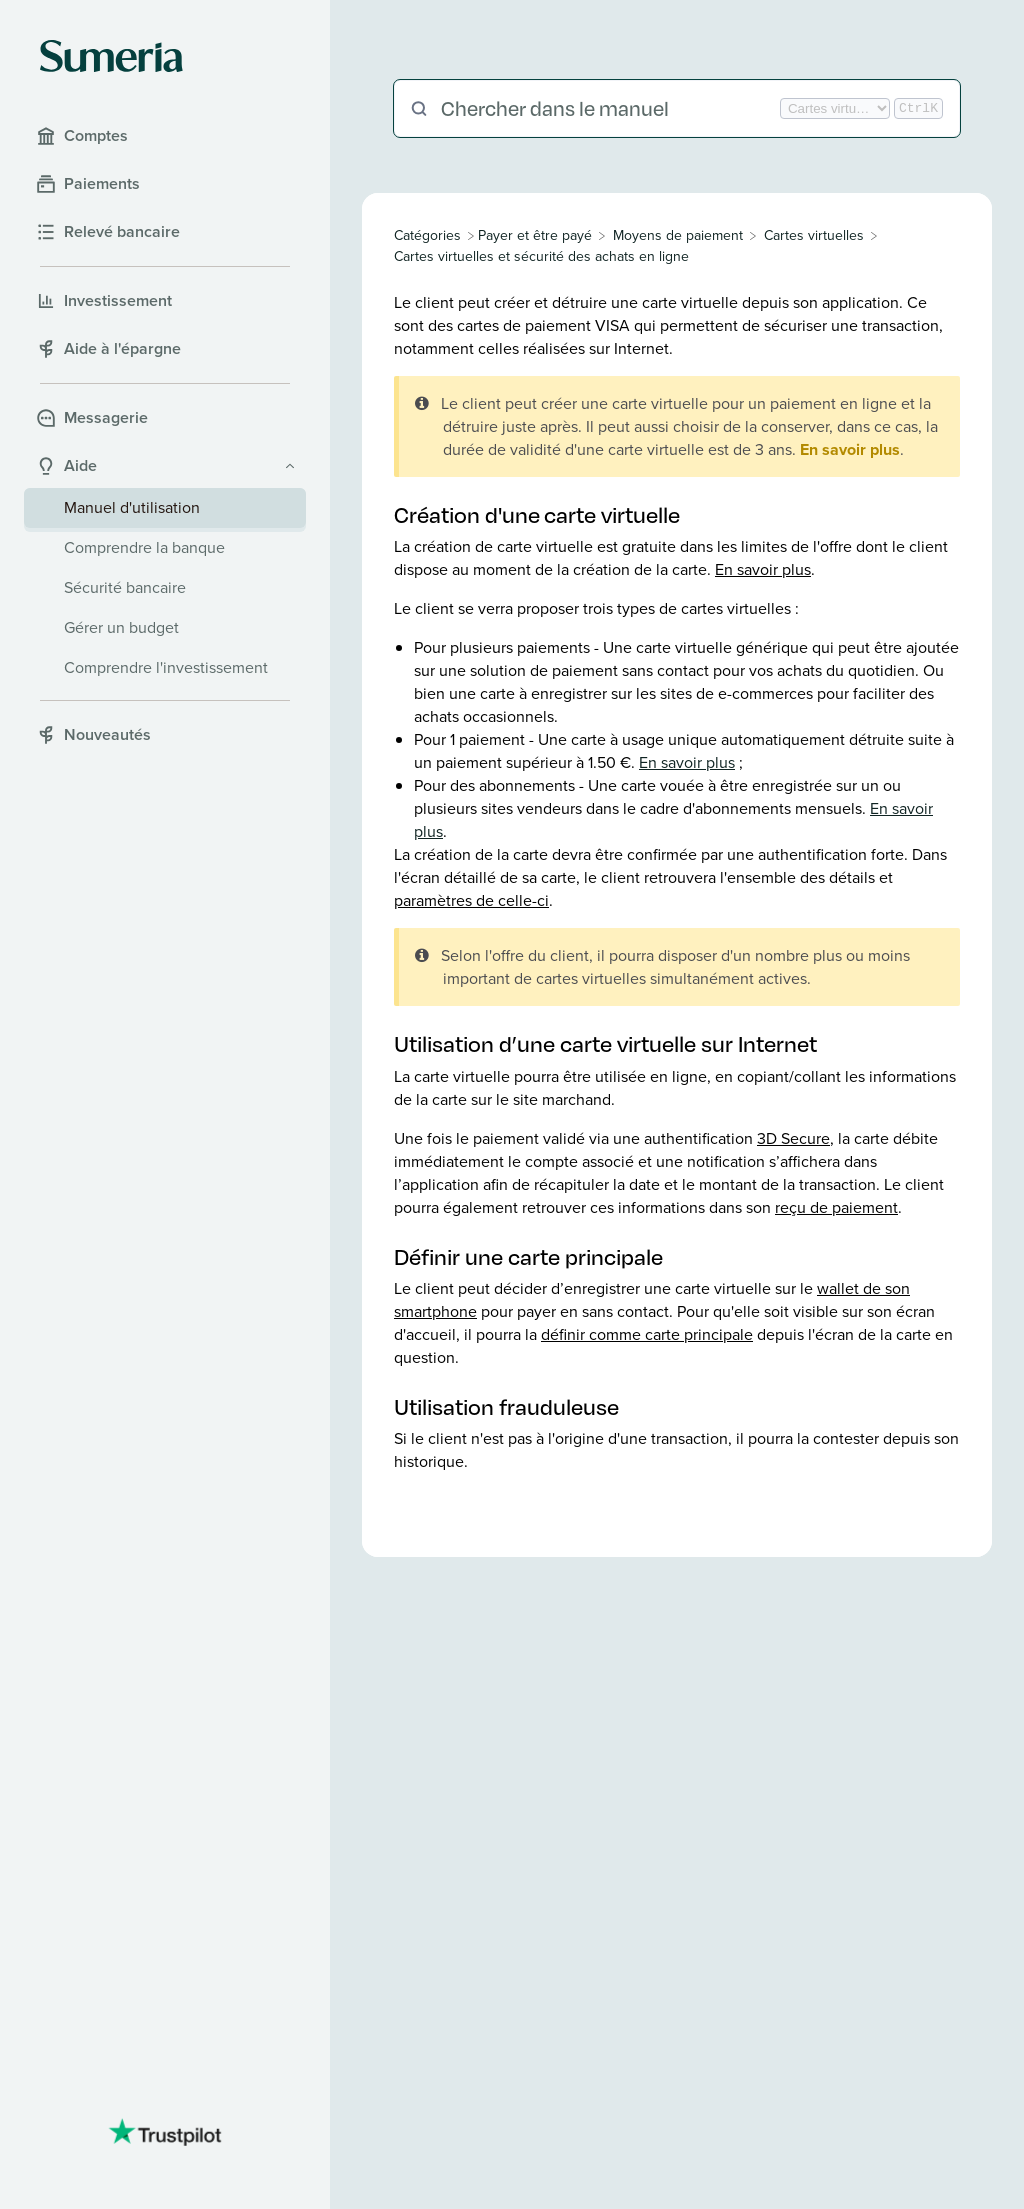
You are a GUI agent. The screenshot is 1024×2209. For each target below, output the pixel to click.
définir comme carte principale (647, 1334)
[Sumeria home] (111, 56)
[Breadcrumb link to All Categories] (429, 235)
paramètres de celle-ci (471, 900)
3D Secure (793, 1138)
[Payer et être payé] (535, 235)
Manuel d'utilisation (132, 507)
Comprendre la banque (144, 547)
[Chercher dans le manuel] (608, 108)
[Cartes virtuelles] (814, 235)
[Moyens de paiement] (678, 235)
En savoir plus (850, 449)
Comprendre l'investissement (166, 667)
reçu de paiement (836, 1207)
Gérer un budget (121, 627)
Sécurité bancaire (125, 587)
